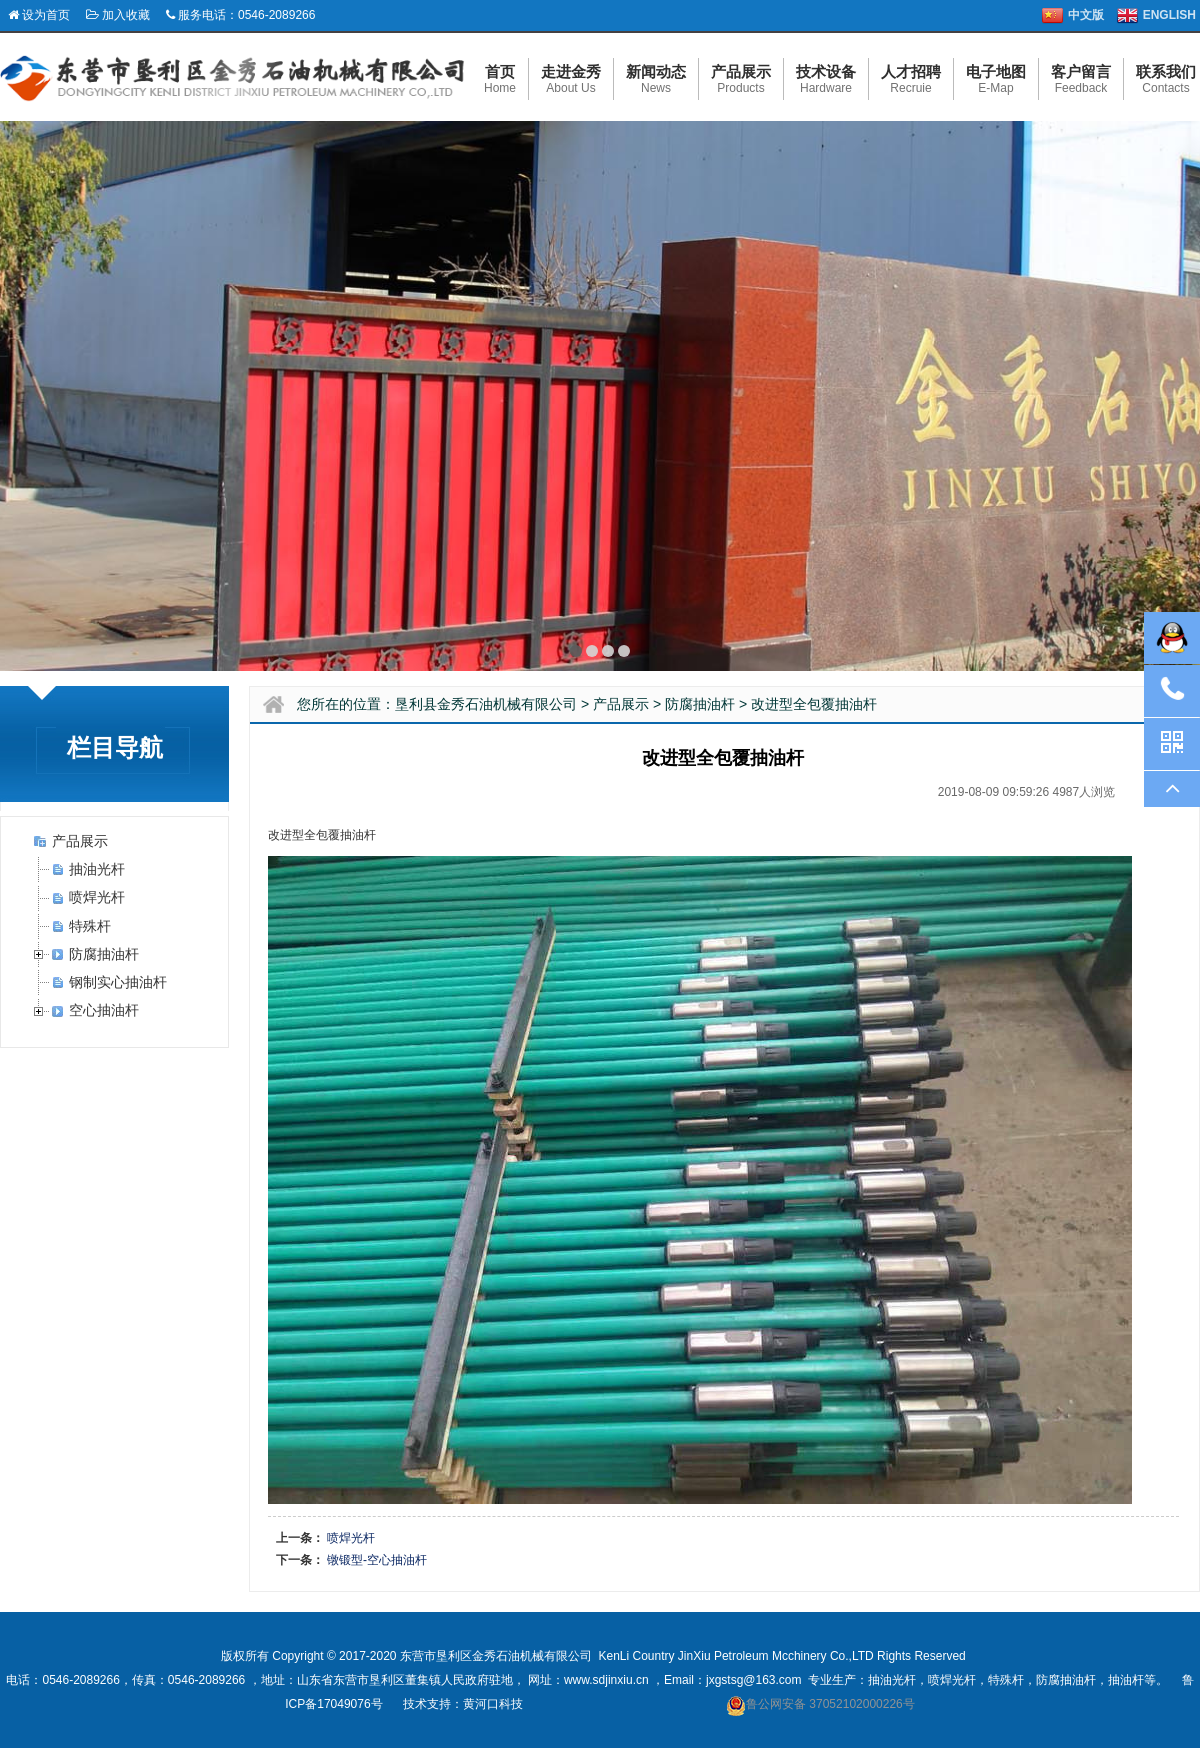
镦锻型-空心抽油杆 (377, 1560)
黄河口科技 (493, 1704)
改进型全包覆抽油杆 (814, 704)
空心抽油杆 (104, 1010)
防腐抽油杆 (104, 954)
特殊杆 (90, 926)
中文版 (1086, 15)
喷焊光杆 (97, 897)
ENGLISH (1169, 15)
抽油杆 (1126, 1680)
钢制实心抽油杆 (118, 982)
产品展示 (80, 841)
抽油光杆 (97, 869)
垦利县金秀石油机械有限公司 (486, 704)
